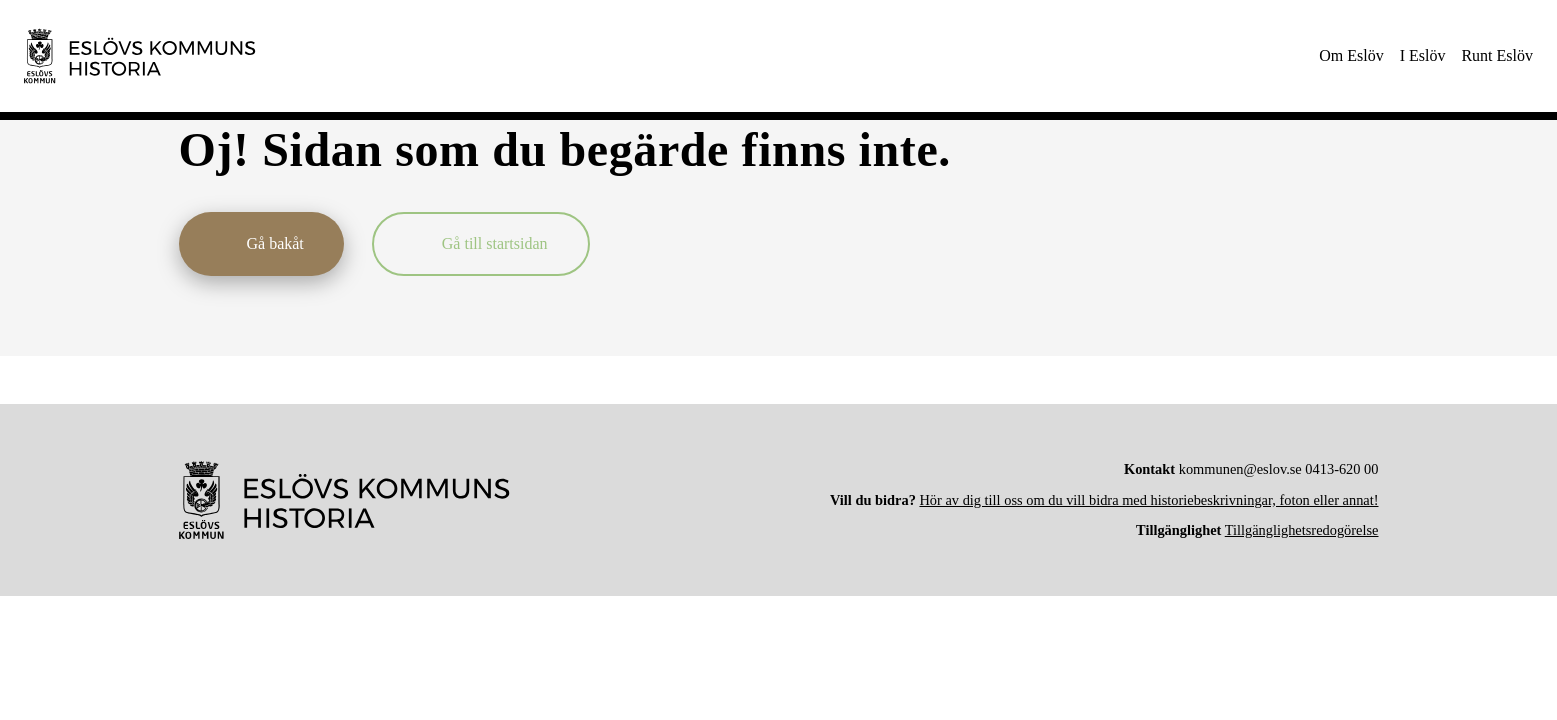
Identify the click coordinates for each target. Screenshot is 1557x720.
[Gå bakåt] (261, 244)
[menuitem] (1351, 56)
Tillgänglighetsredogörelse (1302, 530)
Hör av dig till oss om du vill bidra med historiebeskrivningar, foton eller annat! (1148, 500)
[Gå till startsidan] (481, 244)
